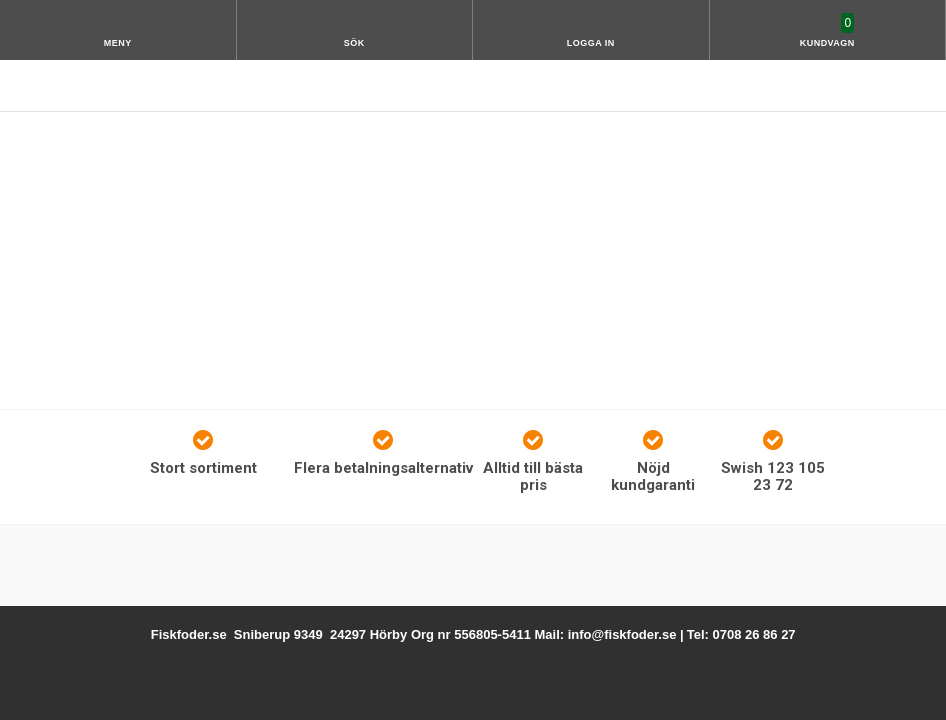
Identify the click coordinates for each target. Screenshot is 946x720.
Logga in (591, 43)
